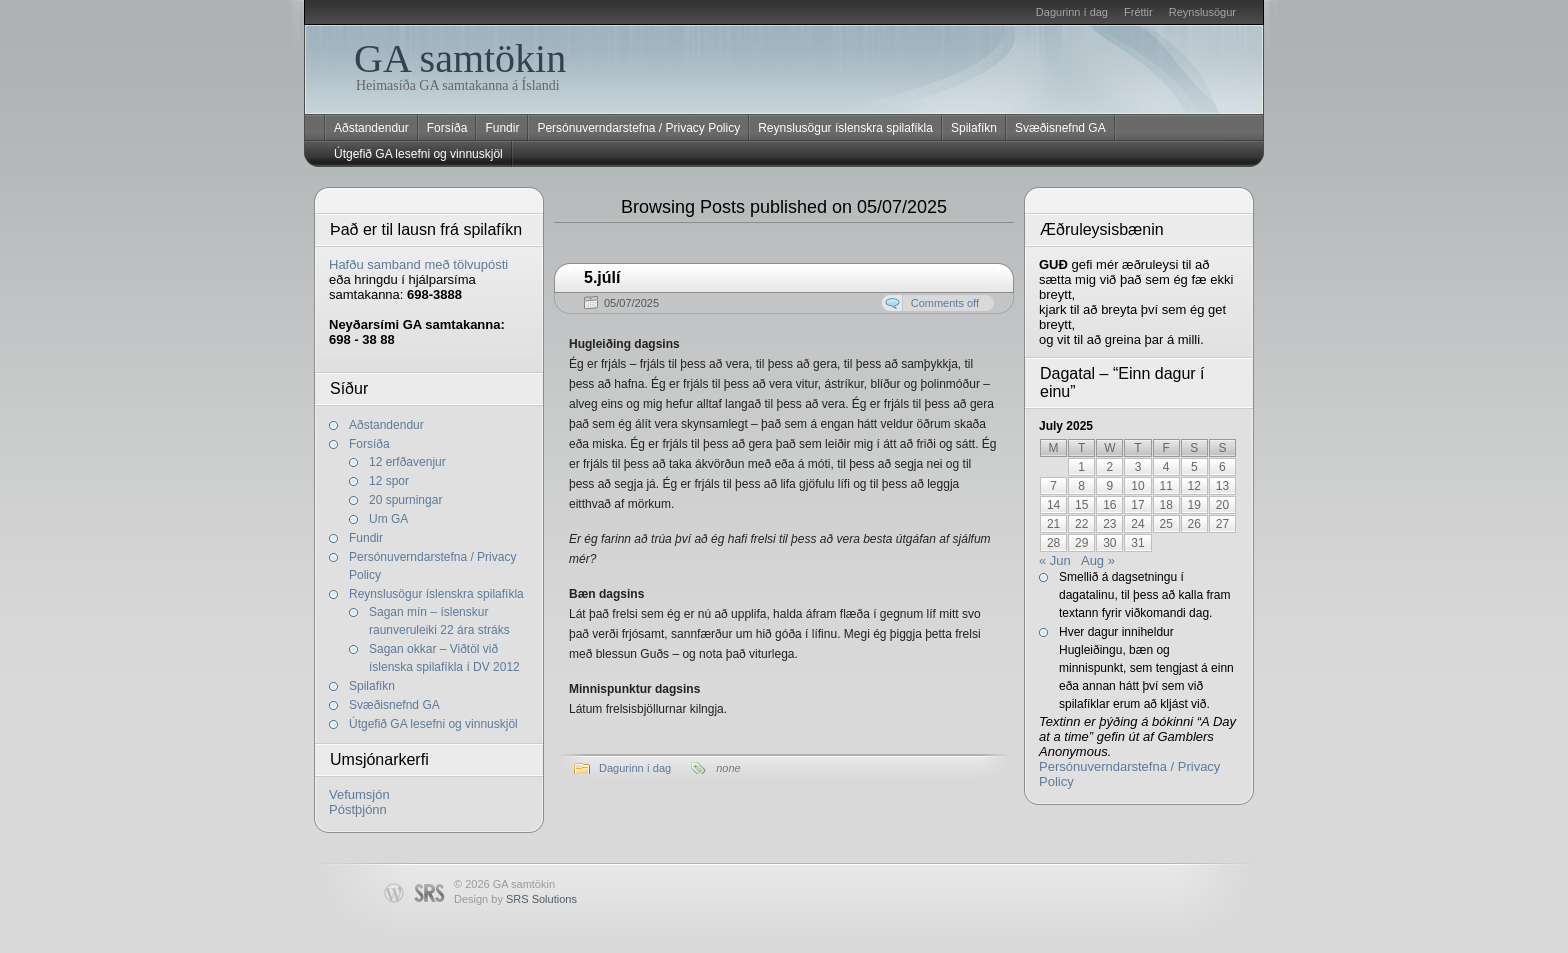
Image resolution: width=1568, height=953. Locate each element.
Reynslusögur (1202, 12)
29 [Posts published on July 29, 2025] (1081, 543)
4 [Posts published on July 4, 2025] (1166, 467)
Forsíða (447, 128)
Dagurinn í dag (1072, 12)
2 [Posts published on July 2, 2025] (1110, 467)
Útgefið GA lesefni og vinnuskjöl (418, 154)
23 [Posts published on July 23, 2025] (1109, 524)
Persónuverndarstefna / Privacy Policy (638, 128)
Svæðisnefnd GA (1060, 128)
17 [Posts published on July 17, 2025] (1137, 505)
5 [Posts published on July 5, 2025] (1194, 467)
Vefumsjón (359, 794)
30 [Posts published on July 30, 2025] (1109, 543)
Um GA (388, 519)
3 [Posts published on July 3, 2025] (1138, 467)
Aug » (1098, 560)
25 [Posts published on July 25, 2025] (1165, 524)
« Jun (1055, 560)
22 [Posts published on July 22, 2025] (1081, 524)
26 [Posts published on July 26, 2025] (1194, 524)
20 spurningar (405, 500)
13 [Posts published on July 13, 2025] (1222, 486)
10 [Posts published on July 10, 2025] (1137, 486)
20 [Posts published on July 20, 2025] (1222, 505)
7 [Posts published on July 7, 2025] (1053, 486)
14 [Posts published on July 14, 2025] (1053, 505)
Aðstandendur (371, 128)
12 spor (389, 481)
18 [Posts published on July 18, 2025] (1165, 505)
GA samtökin (460, 58)
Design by (515, 899)
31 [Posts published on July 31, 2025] (1137, 543)
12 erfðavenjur (407, 462)
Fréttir (1138, 12)
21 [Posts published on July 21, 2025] (1053, 524)
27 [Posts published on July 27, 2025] (1222, 524)
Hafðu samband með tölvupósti (418, 264)
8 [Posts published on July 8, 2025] (1081, 486)
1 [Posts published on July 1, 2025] (1081, 467)
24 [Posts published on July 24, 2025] (1137, 524)
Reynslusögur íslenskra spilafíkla (845, 128)
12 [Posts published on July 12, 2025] (1194, 486)
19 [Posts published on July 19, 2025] (1194, 505)
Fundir (502, 128)
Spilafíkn (974, 128)
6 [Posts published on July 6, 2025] (1222, 467)
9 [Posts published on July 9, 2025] (1110, 486)
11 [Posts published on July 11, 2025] (1165, 486)
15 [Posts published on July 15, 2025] (1081, 505)
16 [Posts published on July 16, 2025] (1109, 505)
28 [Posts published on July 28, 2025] (1053, 543)
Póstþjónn (358, 809)
